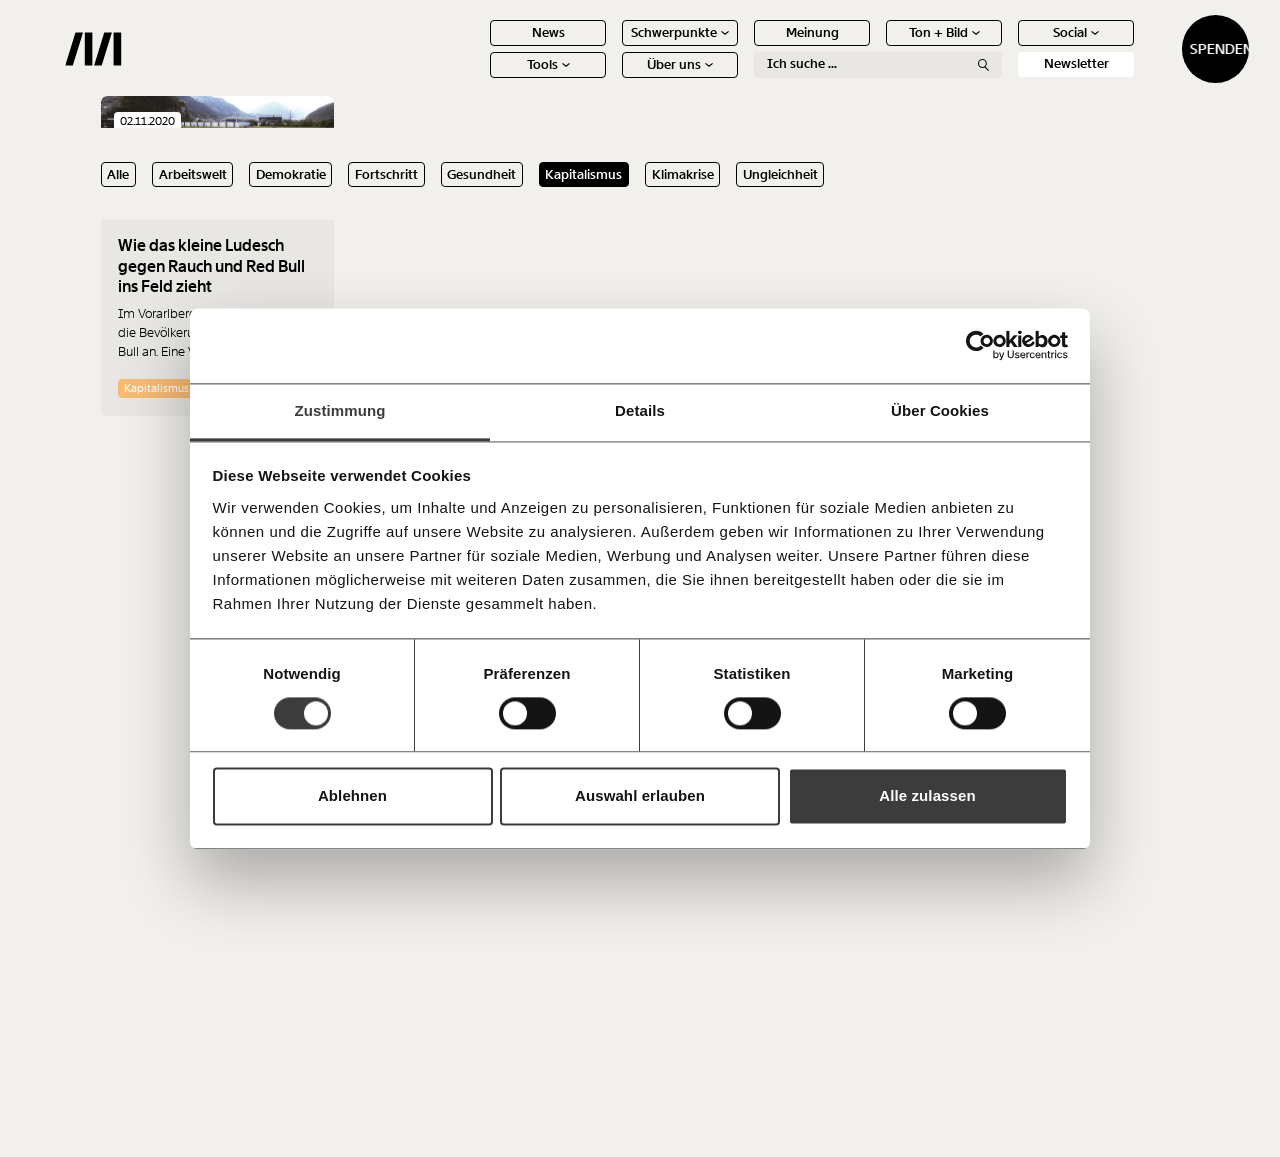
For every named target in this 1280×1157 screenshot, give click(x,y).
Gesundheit (481, 174)
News (478, 47)
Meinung (742, 47)
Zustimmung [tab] (340, 410)
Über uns (610, 79)
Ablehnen (352, 796)
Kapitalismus (583, 174)
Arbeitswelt (193, 174)
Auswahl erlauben (640, 796)
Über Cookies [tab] (940, 410)
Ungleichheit (780, 174)
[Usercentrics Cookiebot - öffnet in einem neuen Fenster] (980, 345)
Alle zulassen (927, 796)
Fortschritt (386, 174)
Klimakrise (683, 174)
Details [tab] (640, 410)
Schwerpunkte (610, 47)
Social (1006, 47)
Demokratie (291, 174)
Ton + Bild (874, 47)
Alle (118, 174)
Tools (478, 79)
